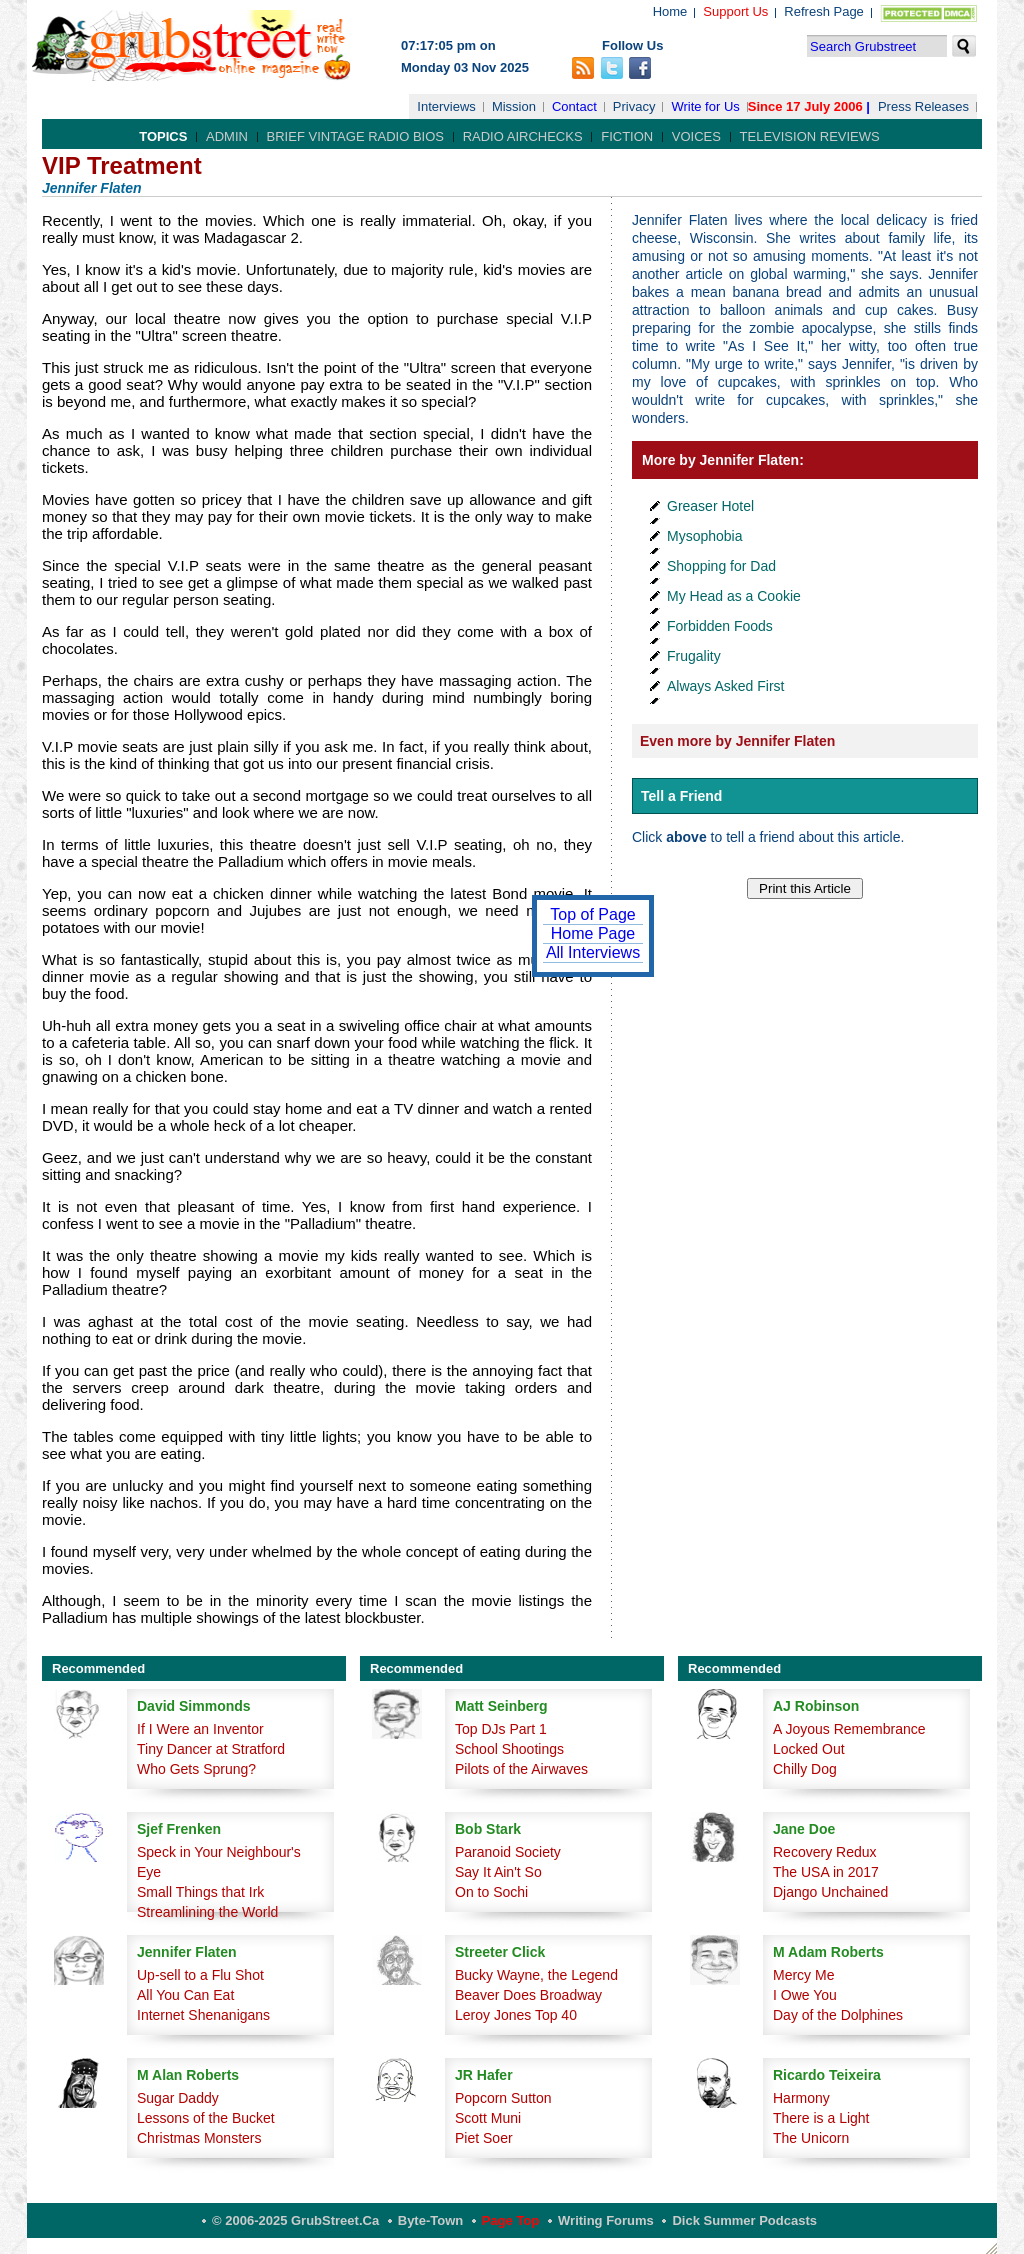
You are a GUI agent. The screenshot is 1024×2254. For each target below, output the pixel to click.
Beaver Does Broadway (528, 1995)
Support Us (735, 11)
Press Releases (923, 106)
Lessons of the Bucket (206, 2118)
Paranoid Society (508, 1852)
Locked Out (809, 1749)
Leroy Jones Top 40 (516, 2015)
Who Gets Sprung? (196, 1769)
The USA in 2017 (826, 1872)
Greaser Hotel (710, 506)
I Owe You (805, 1995)
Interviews (446, 106)
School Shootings (509, 1749)
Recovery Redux (825, 1852)
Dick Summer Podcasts (744, 2220)
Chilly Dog (805, 1769)
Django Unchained (830, 1892)
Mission (514, 106)
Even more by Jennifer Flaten (737, 741)
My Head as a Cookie (734, 596)
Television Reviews (810, 136)
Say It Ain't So (498, 1872)
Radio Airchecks (523, 136)
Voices (696, 136)
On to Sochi (491, 1892)
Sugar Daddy (178, 2098)
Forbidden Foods (720, 626)
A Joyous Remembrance (849, 1729)
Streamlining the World (207, 1912)
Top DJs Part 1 (501, 1729)
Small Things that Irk (200, 1892)
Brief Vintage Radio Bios (355, 136)
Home (670, 11)
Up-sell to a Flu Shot (200, 1975)
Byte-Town (430, 2220)
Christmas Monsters (199, 2138)
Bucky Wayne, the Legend (536, 1975)
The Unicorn (811, 2138)
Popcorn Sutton (503, 2098)
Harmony (801, 2098)
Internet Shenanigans (203, 2015)
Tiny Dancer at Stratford (211, 1749)
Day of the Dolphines (838, 2015)
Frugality (694, 656)
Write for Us (705, 106)
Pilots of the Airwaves (521, 1769)
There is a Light (821, 2118)
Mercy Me (803, 1975)
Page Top (511, 2220)
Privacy (634, 106)
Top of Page (592, 914)
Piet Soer (484, 2138)
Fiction (627, 136)
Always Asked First (725, 686)
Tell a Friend (681, 796)
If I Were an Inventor (200, 1729)
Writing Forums (606, 2220)
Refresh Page (824, 11)
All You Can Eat (185, 1995)
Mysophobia (705, 536)
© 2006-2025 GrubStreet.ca (295, 2220)
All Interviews (593, 952)
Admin (227, 136)
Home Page (593, 933)
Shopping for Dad (721, 566)
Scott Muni (488, 2118)
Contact (574, 106)
